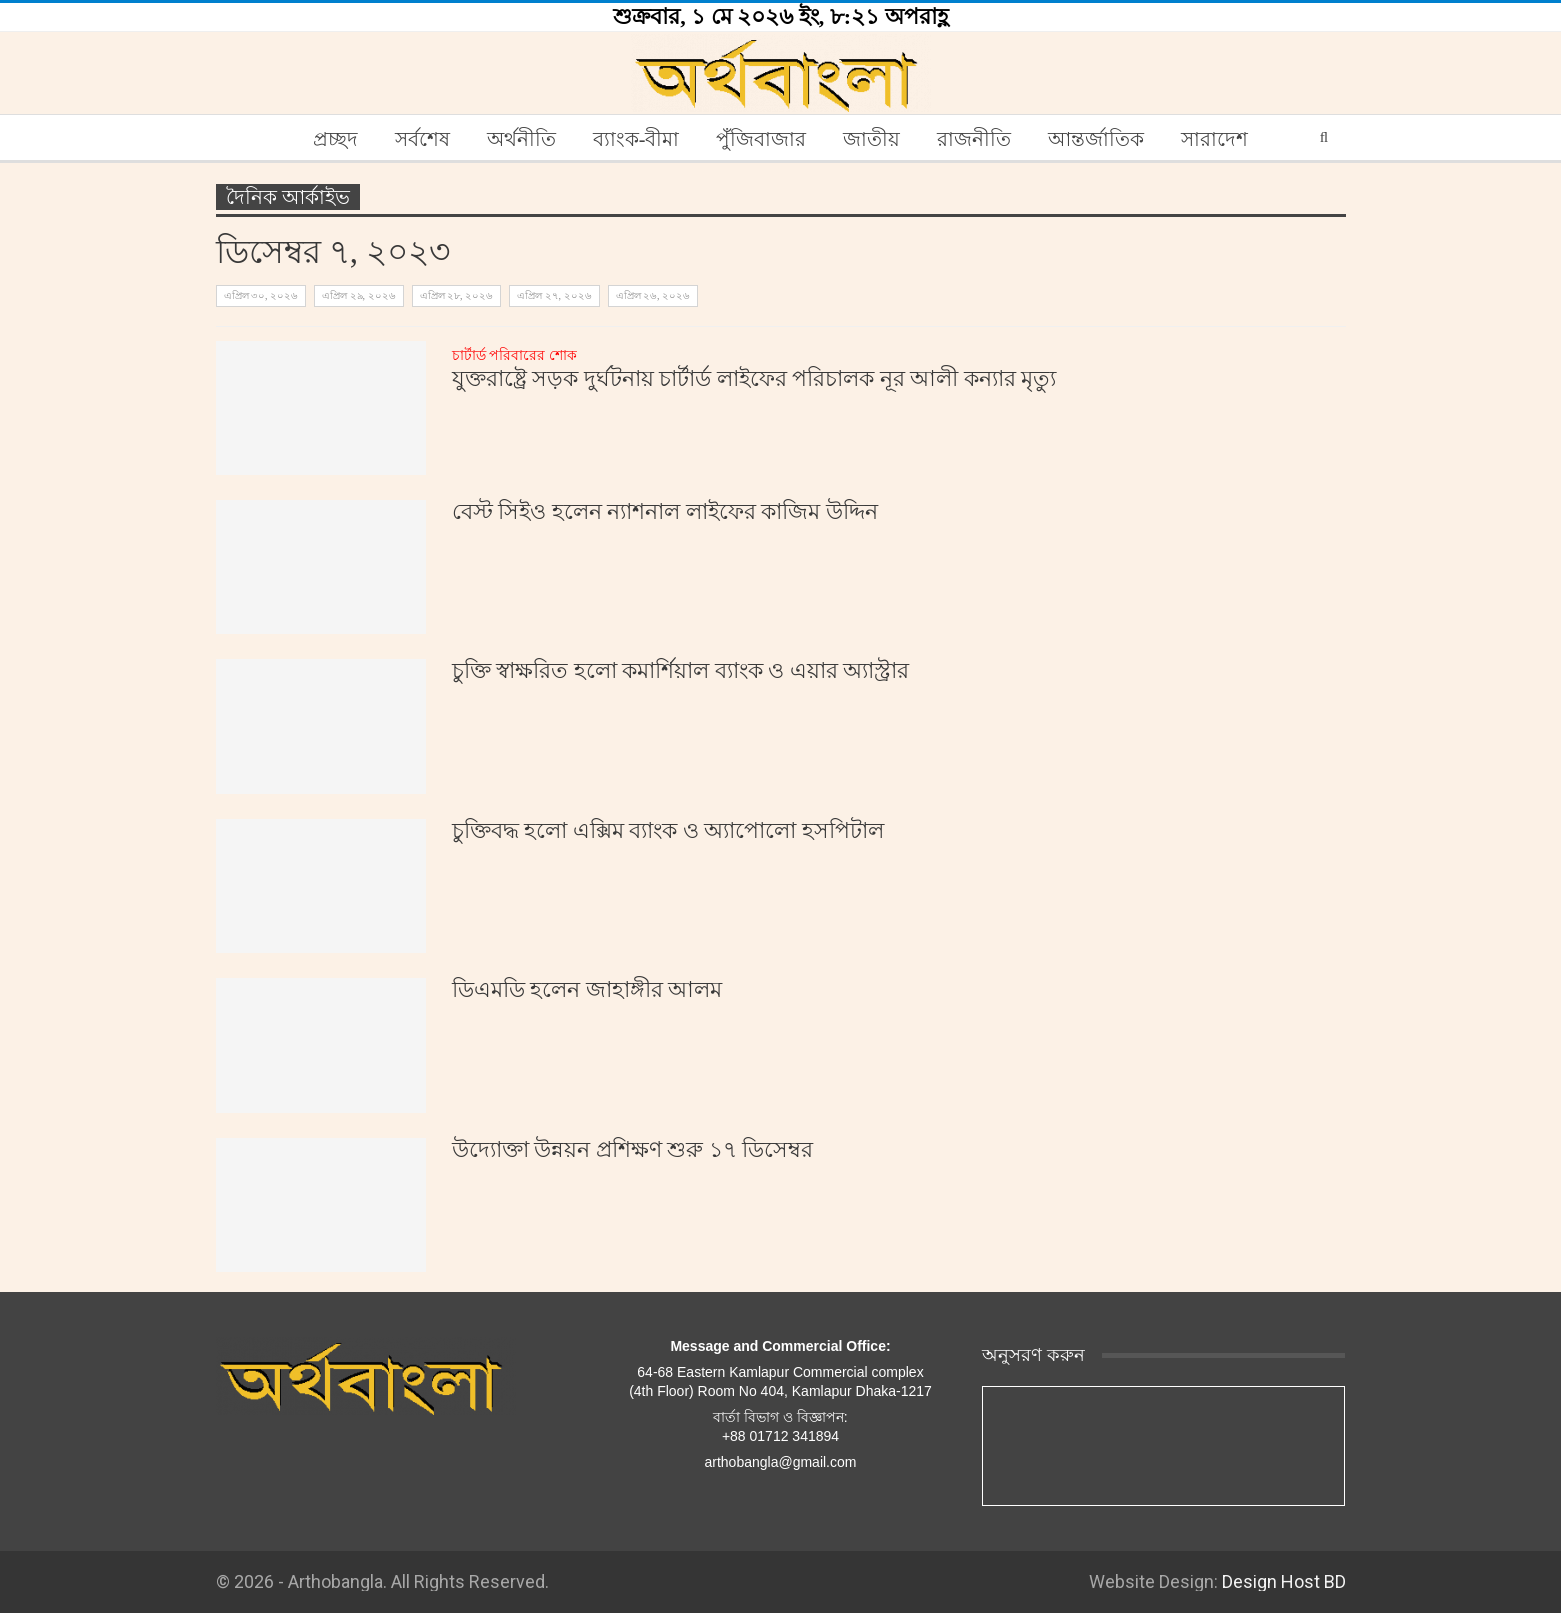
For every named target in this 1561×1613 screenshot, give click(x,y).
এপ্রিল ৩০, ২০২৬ (261, 295)
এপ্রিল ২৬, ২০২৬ (653, 295)
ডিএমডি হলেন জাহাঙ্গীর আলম (587, 989)
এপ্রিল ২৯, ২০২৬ (359, 295)
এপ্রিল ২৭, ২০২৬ (554, 295)
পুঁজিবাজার (761, 139)
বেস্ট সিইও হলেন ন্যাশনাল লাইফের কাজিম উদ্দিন (665, 511)
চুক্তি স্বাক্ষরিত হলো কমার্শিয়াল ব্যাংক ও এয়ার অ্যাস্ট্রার (681, 670)
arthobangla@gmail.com (781, 1462)
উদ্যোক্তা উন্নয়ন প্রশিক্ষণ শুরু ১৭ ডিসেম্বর (633, 1149)
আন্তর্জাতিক (1096, 139)
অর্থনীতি (521, 139)
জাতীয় (871, 139)
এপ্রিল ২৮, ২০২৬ (457, 295)
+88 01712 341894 (780, 1436)
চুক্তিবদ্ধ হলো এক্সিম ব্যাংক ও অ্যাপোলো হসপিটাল (668, 830)
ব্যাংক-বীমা (636, 139)
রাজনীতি (974, 139)
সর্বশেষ (422, 139)
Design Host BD (1284, 1581)
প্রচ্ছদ (335, 139)
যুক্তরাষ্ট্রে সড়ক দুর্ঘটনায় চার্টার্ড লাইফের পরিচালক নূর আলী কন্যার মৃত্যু (754, 369)
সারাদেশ (1214, 139)
